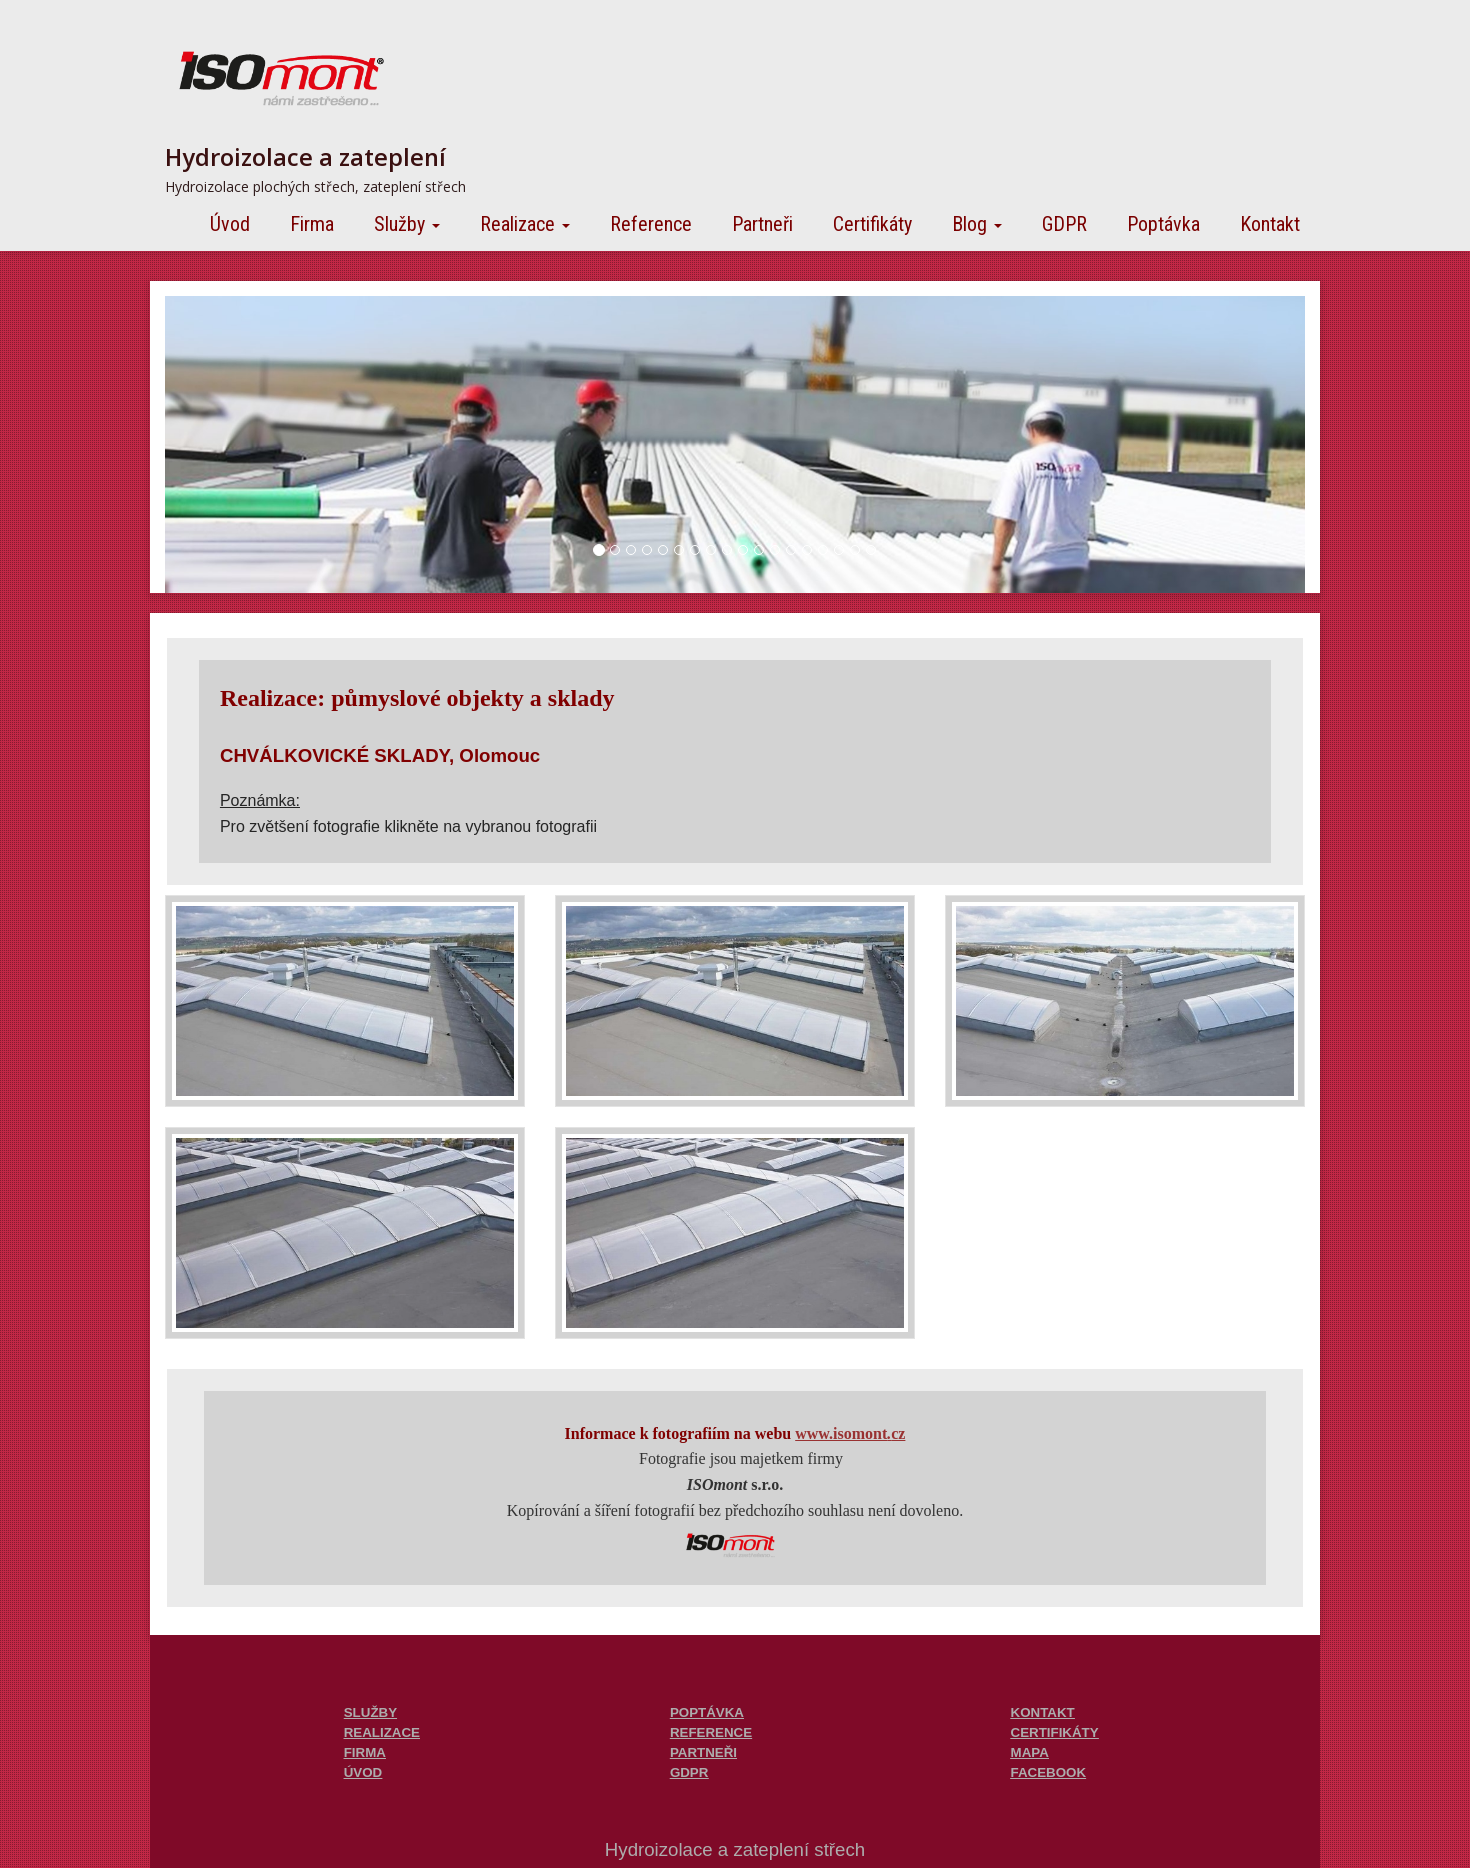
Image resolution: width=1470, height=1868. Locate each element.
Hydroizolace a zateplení (305, 157)
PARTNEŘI (703, 1752)
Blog (977, 224)
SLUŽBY (370, 1712)
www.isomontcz (850, 1433)
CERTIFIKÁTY (1055, 1732)
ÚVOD (363, 1772)
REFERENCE (711, 1732)
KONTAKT (1043, 1712)
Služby (407, 224)
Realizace (525, 224)
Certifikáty (872, 224)
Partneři (762, 224)
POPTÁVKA (707, 1712)
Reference (651, 224)
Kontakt (1270, 224)
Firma (312, 224)
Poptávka (1163, 224)
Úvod (230, 224)
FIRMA (365, 1752)
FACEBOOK (1049, 1772)
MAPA (1030, 1752)
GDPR (1064, 224)
